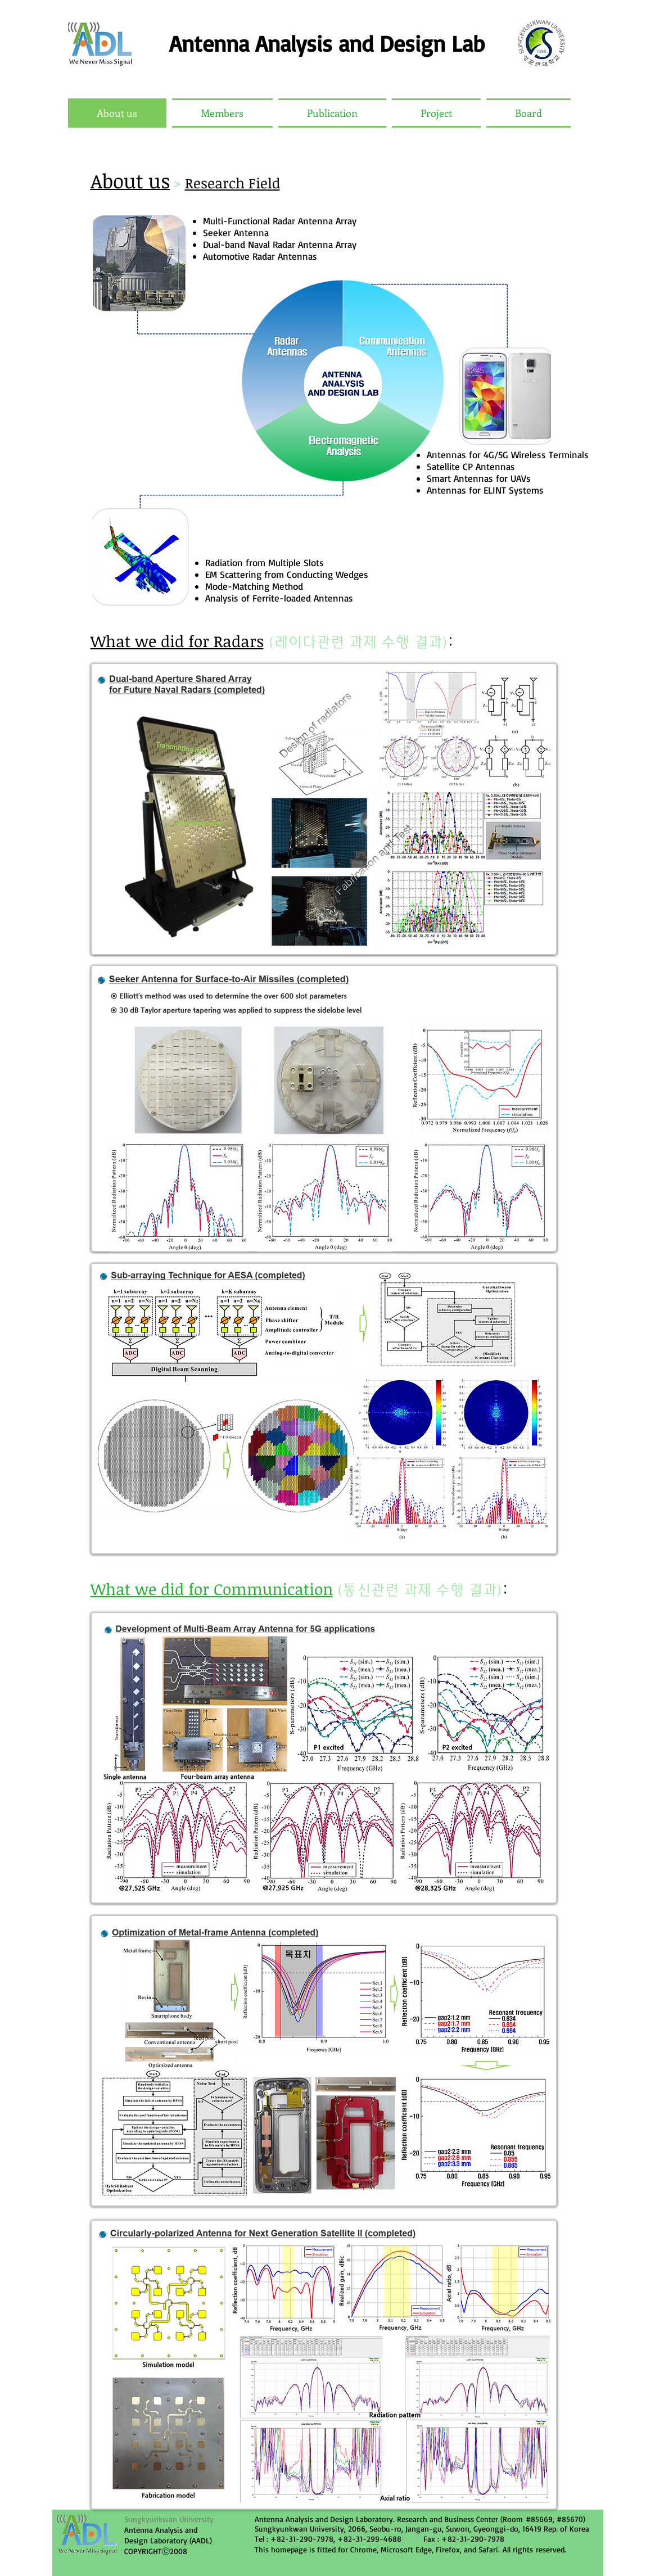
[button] (222, 113)
